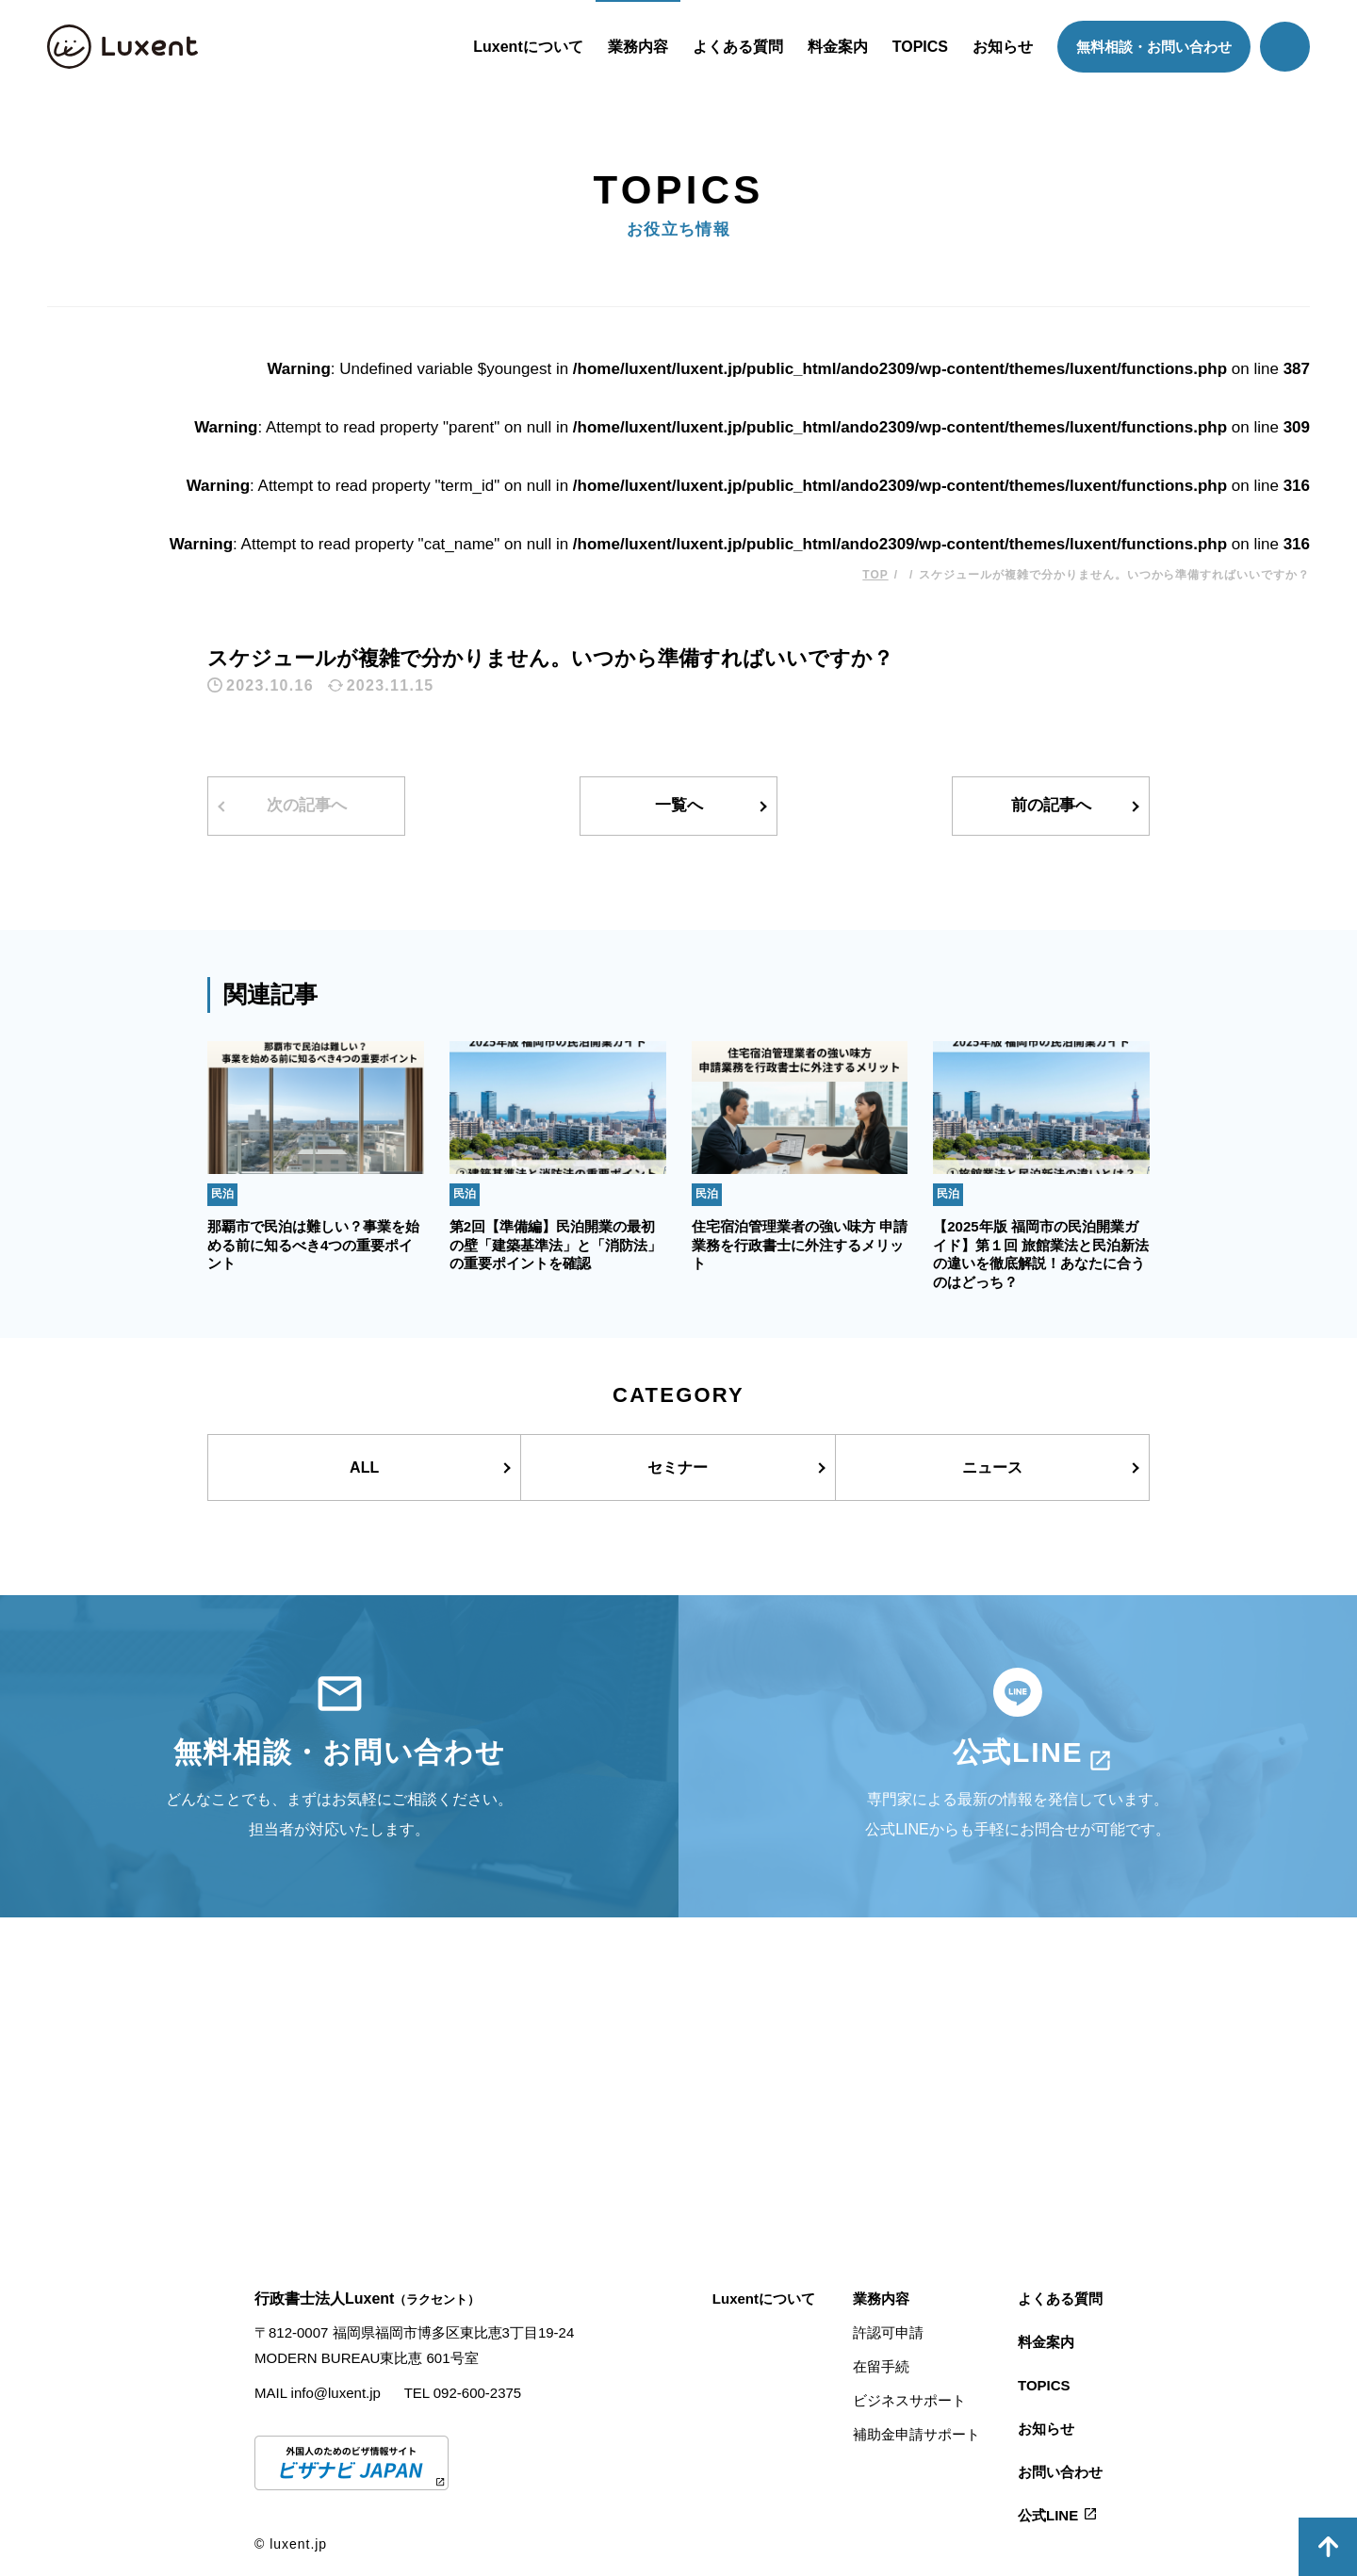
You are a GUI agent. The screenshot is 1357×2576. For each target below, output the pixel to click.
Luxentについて (527, 47)
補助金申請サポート (916, 2434)
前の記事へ (1051, 805)
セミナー (677, 1467)
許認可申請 (888, 2332)
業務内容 (638, 47)
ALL (364, 1467)
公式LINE (1048, 2515)
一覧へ (679, 805)
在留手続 (881, 2366)
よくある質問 (738, 47)
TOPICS (920, 47)
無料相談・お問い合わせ (1154, 47)
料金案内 (838, 47)
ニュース (992, 1467)
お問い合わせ (1060, 2472)
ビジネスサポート (909, 2400)
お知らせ (1003, 47)
